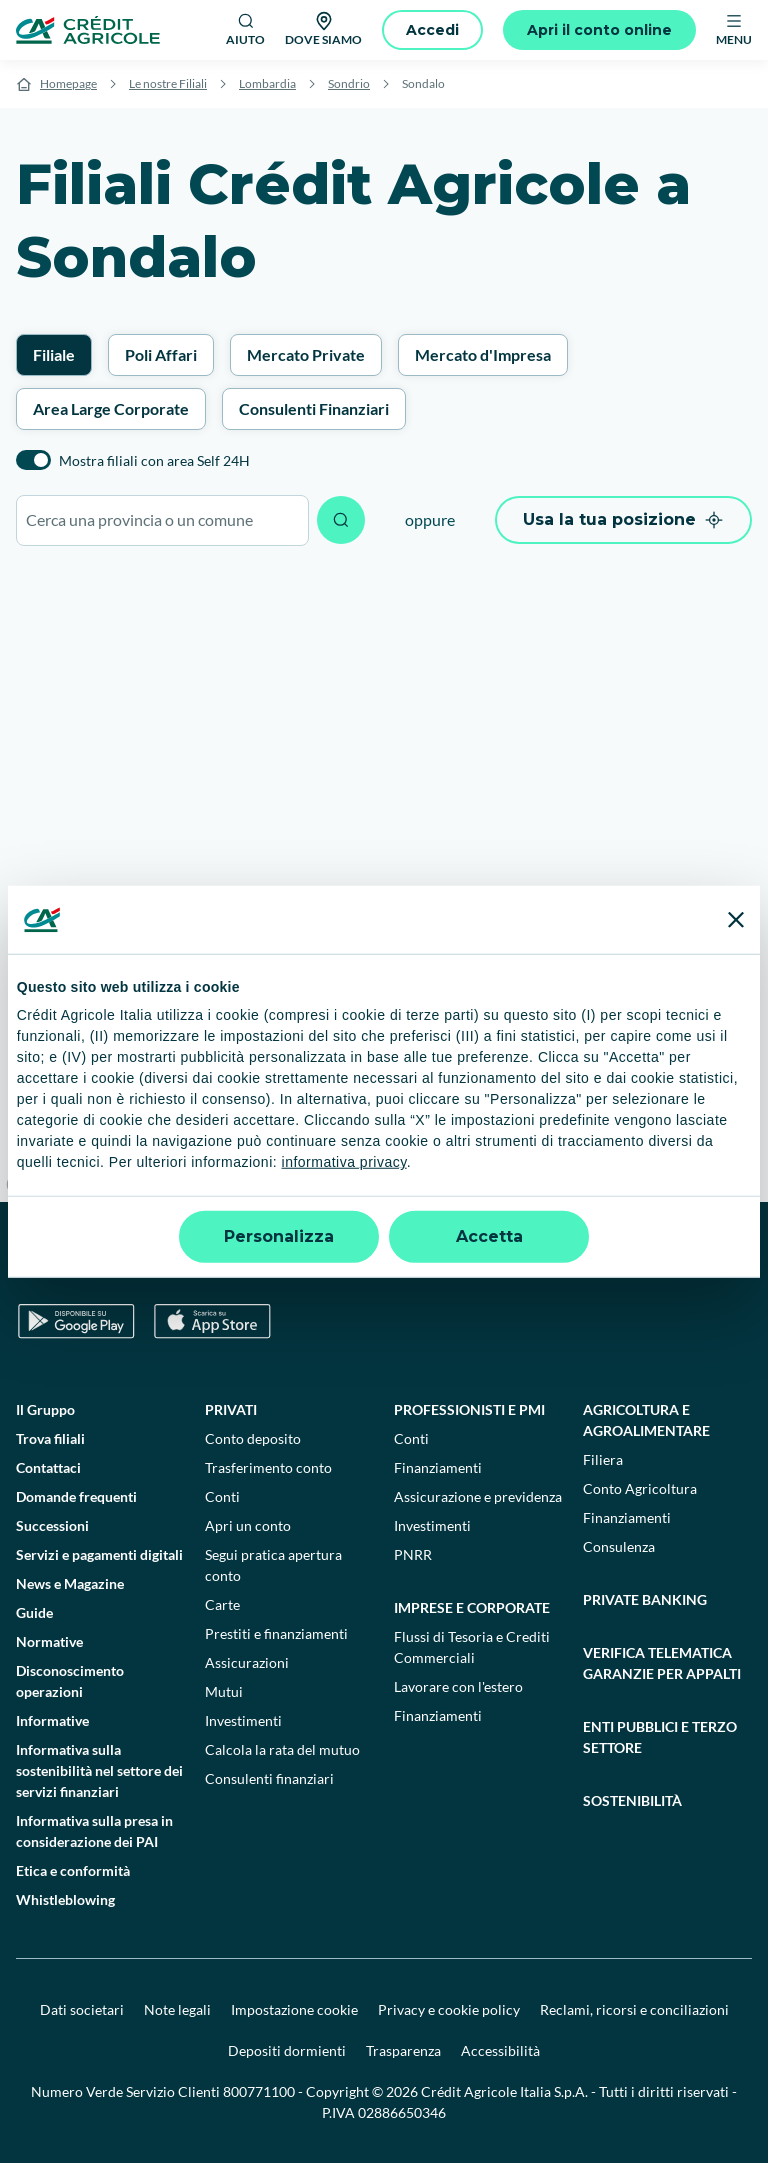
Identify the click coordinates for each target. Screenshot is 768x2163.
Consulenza (619, 1546)
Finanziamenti (438, 1467)
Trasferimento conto (268, 1467)
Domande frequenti (76, 1496)
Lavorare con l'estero (458, 1686)
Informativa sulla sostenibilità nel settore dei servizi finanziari (99, 1770)
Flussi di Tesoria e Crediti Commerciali (472, 1647)
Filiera (603, 1459)
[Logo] (88, 30)
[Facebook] (444, 1262)
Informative (52, 1720)
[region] (384, 884)
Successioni (52, 1525)
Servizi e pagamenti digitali (99, 1554)
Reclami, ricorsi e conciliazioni (634, 2009)
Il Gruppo (45, 1409)
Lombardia (267, 83)
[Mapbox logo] (50, 1184)
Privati (231, 1409)
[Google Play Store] (76, 1321)
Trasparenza (403, 2050)
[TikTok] (488, 1262)
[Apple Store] (212, 1321)
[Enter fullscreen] (743, 1138)
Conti (222, 1496)
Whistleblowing (65, 1899)
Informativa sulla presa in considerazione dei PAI (94, 1831)
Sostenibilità (632, 1800)
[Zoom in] (743, 1041)
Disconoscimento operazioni (70, 1681)
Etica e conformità (73, 1870)
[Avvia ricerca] (341, 520)
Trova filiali (50, 1438)
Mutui (224, 1691)
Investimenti (243, 1720)
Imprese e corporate (472, 1607)
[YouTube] (532, 1262)
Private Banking (645, 1599)
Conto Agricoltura (640, 1488)
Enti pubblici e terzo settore (660, 1737)
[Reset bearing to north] (743, 1099)
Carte (222, 1604)
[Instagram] (620, 1262)
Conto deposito (253, 1438)
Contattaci (48, 1467)
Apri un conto (248, 1525)
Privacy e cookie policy (449, 2009)
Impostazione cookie (294, 2009)
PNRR (413, 1554)
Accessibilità (500, 2050)
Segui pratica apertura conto (273, 1565)
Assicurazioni (247, 1662)
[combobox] (162, 520)
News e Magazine (70, 1583)
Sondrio (349, 83)
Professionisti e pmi (469, 1409)
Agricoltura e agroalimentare (646, 1420)
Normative (49, 1641)
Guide (34, 1612)
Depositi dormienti (287, 2050)
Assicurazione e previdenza (478, 1496)
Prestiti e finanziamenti (276, 1633)
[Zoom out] (743, 1070)
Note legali (177, 2009)
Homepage (68, 83)
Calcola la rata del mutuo (282, 1749)
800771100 (259, 2091)
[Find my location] (743, 1177)
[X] (664, 1262)
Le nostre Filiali (168, 83)
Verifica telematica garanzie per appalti (662, 1663)
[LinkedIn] (576, 1262)
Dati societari (82, 2009)
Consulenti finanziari (269, 1778)
